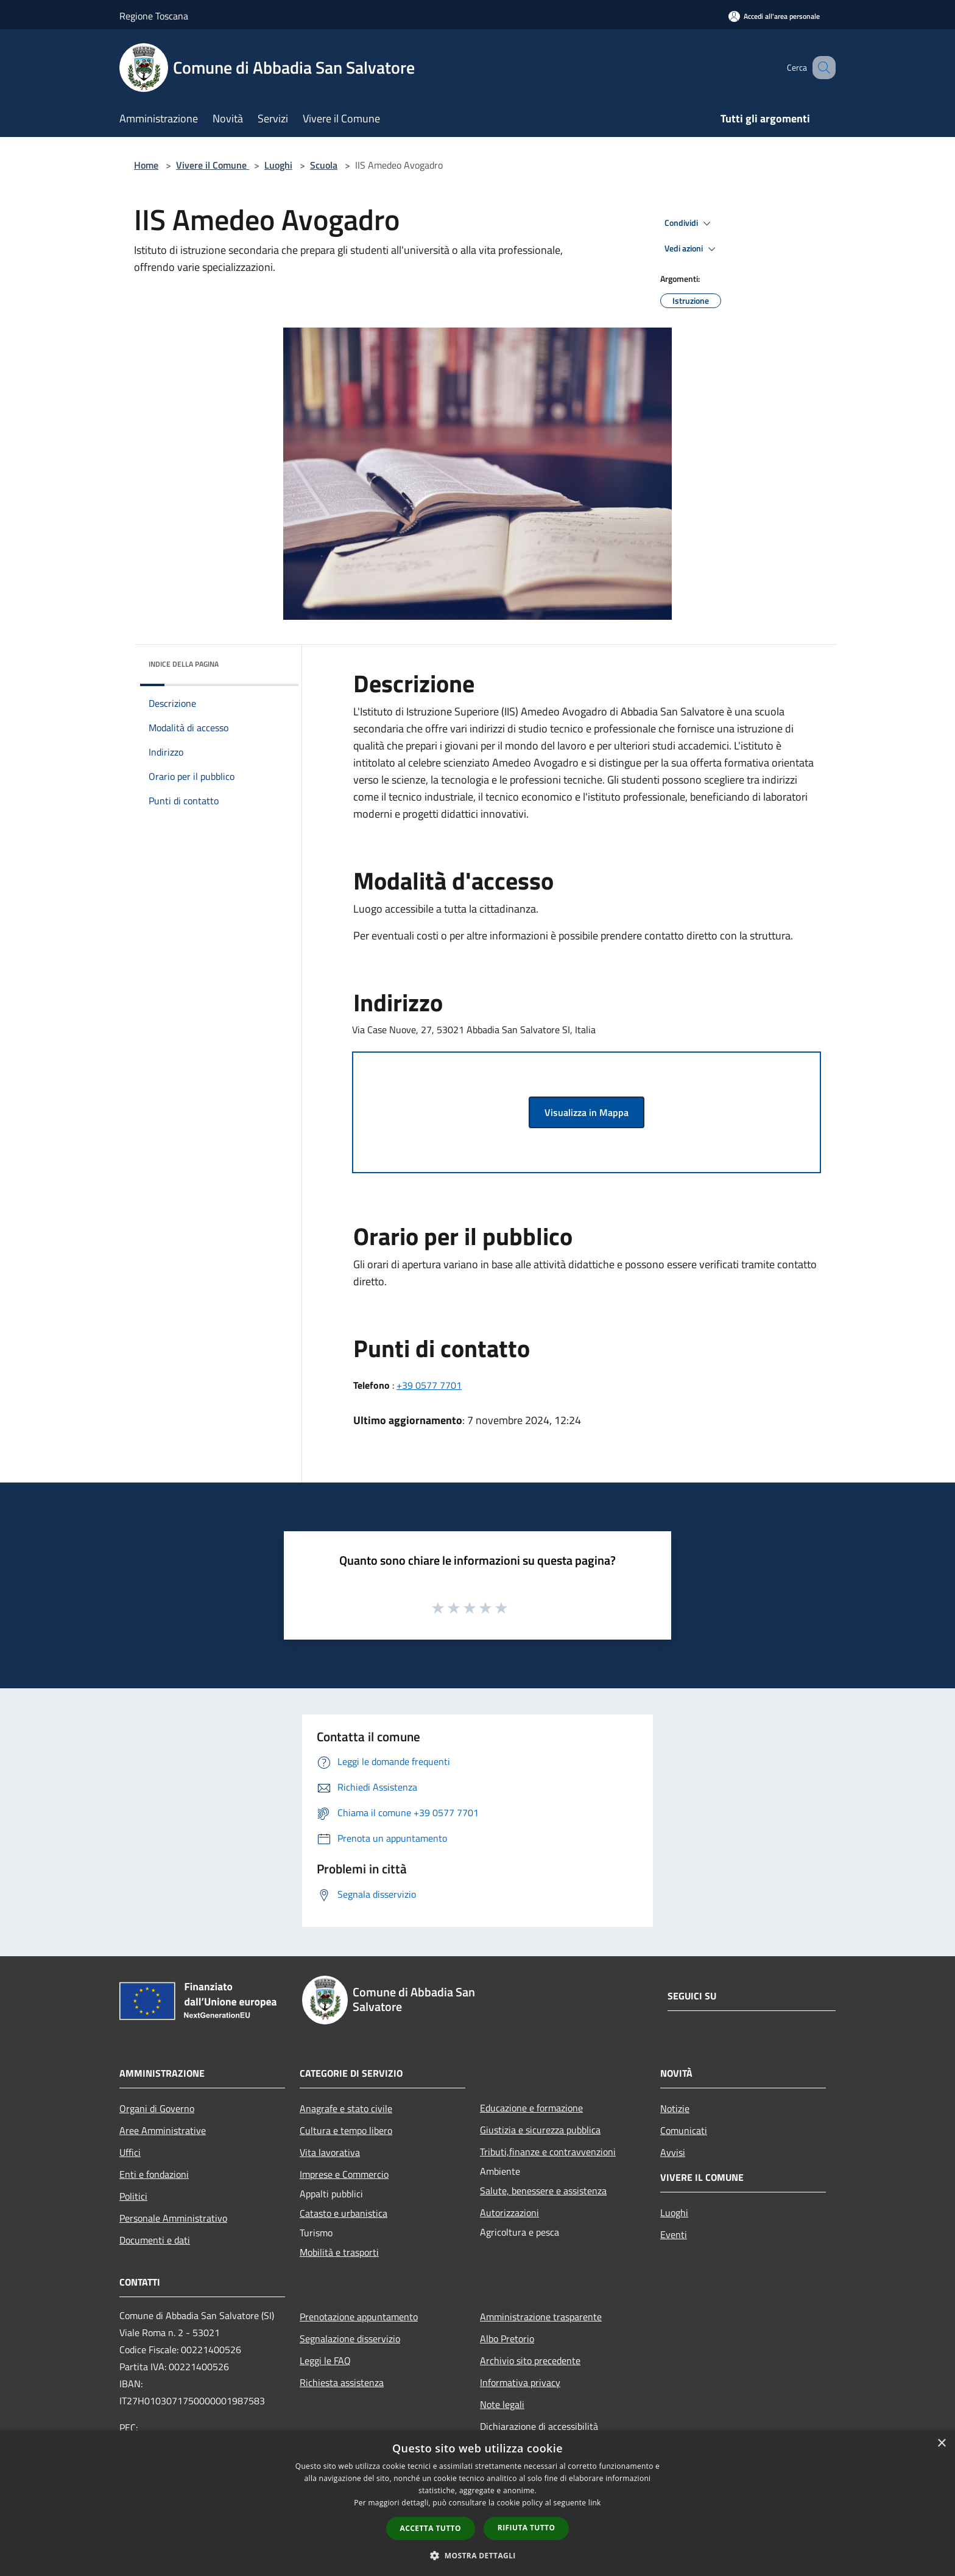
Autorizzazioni (509, 2212)
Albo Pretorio (507, 2338)
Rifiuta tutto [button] (526, 2527)
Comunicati (683, 2130)
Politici (133, 2196)
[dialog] (477, 2503)
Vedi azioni (691, 249)
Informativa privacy (520, 2382)
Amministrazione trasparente (541, 2316)
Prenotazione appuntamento (359, 2316)
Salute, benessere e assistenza (543, 2190)
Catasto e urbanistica (343, 2213)
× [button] (941, 2443)
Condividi (689, 223)
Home (146, 165)
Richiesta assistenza (342, 2382)
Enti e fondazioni (154, 2174)
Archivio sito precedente (530, 2360)
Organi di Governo (156, 2108)
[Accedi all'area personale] (774, 16)
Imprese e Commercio (344, 2174)
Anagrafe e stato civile (346, 2108)
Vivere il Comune (212, 165)
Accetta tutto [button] (430, 2528)
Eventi (673, 2234)
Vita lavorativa (330, 2152)
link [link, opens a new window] (594, 2502)
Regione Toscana (153, 16)
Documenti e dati (154, 2240)
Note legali (502, 2404)
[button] (477, 2555)
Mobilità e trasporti (339, 2252)
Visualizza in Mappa (586, 1112)
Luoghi (278, 165)
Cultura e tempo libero (346, 2130)
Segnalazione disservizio (350, 2338)
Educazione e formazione (531, 2107)
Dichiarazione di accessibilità (539, 2426)
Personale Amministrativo (173, 2218)
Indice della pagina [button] (184, 664)
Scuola (323, 165)
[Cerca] (821, 67)
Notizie (674, 2108)
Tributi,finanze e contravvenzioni (548, 2151)
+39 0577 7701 (429, 1385)
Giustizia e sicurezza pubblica (540, 2129)
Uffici (130, 2152)
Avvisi (672, 2152)
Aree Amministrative (162, 2130)
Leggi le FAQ (325, 2360)
